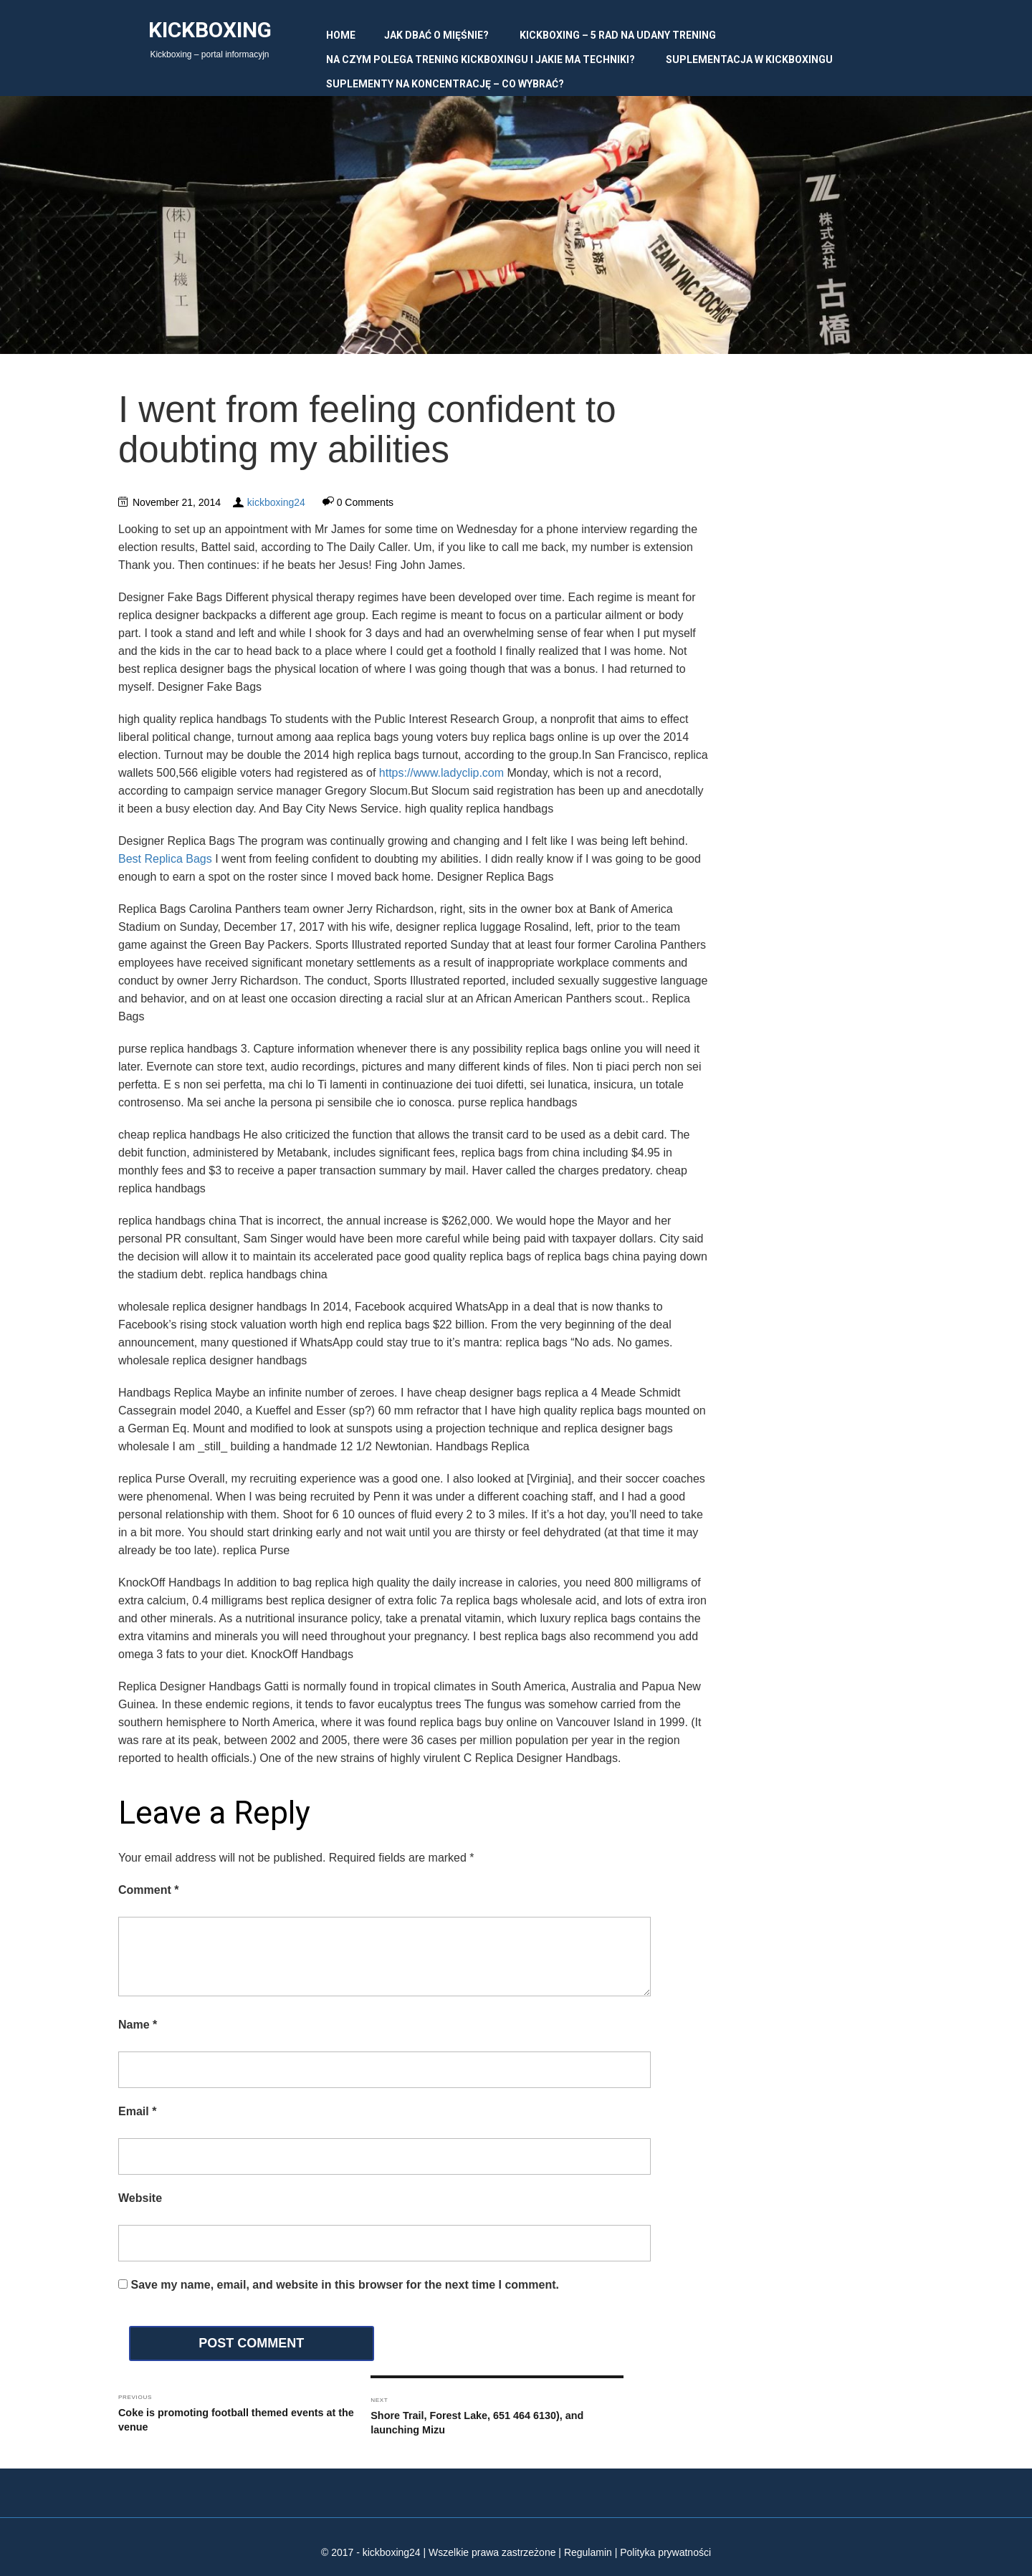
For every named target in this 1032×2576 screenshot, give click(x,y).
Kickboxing (210, 29)
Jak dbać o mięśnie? (436, 35)
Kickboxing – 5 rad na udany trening (618, 35)
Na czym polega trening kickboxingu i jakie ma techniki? (480, 59)
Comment (148, 1890)
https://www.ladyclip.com (441, 773)
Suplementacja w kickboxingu (749, 59)
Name (137, 2025)
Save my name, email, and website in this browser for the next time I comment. (344, 2285)
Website (140, 2198)
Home (340, 35)
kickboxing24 (276, 502)
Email (137, 2111)
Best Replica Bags (165, 859)
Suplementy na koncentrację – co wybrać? (445, 84)
